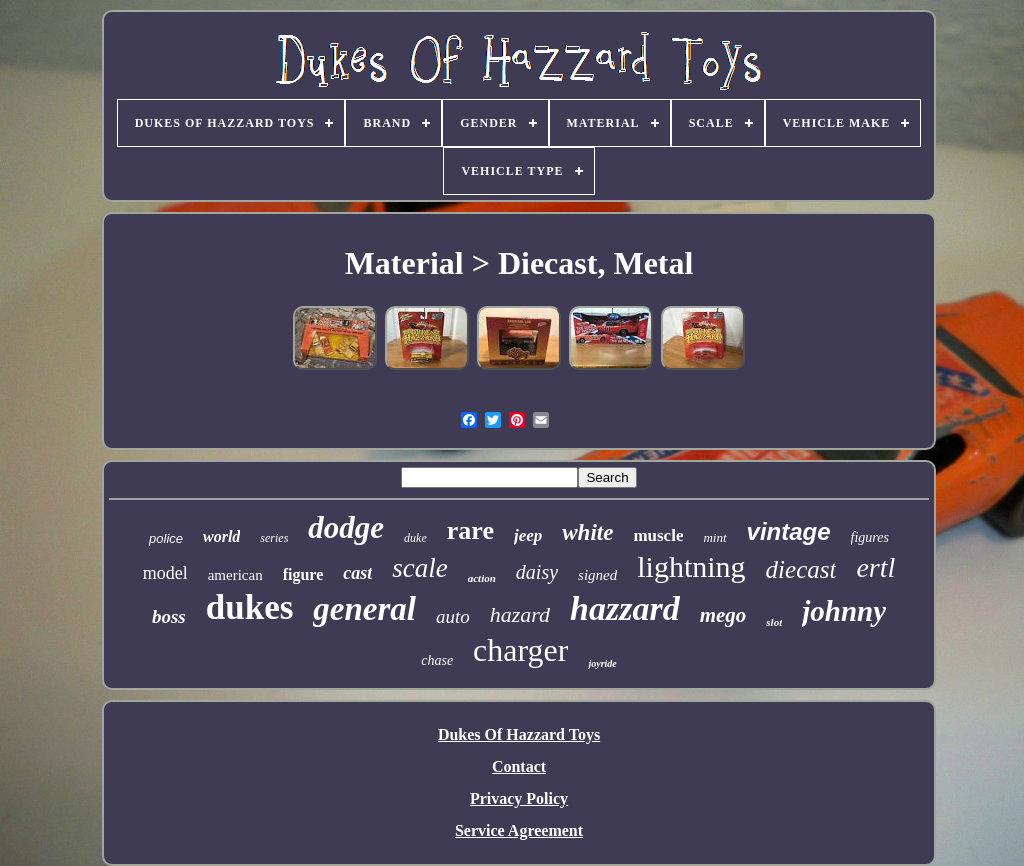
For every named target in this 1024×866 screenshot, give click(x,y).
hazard (520, 614)
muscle (658, 535)
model (165, 573)
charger (520, 650)
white (587, 532)
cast (357, 573)
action (482, 578)
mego (723, 615)
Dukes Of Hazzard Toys (519, 734)
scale (419, 568)
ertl (875, 567)
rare (470, 530)
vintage (789, 531)
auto (453, 616)
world (221, 536)
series (274, 538)
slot (774, 622)
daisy (537, 572)
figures (870, 537)
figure (303, 574)
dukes (250, 607)
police (166, 538)
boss (169, 616)
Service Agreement (519, 830)
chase (437, 660)
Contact (519, 766)
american (235, 575)
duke (415, 538)
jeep (528, 535)
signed (597, 575)
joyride (602, 663)
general (364, 609)
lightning (691, 566)
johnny (844, 611)
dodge (346, 527)
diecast (801, 569)
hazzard (625, 608)
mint (714, 537)
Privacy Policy (519, 798)
